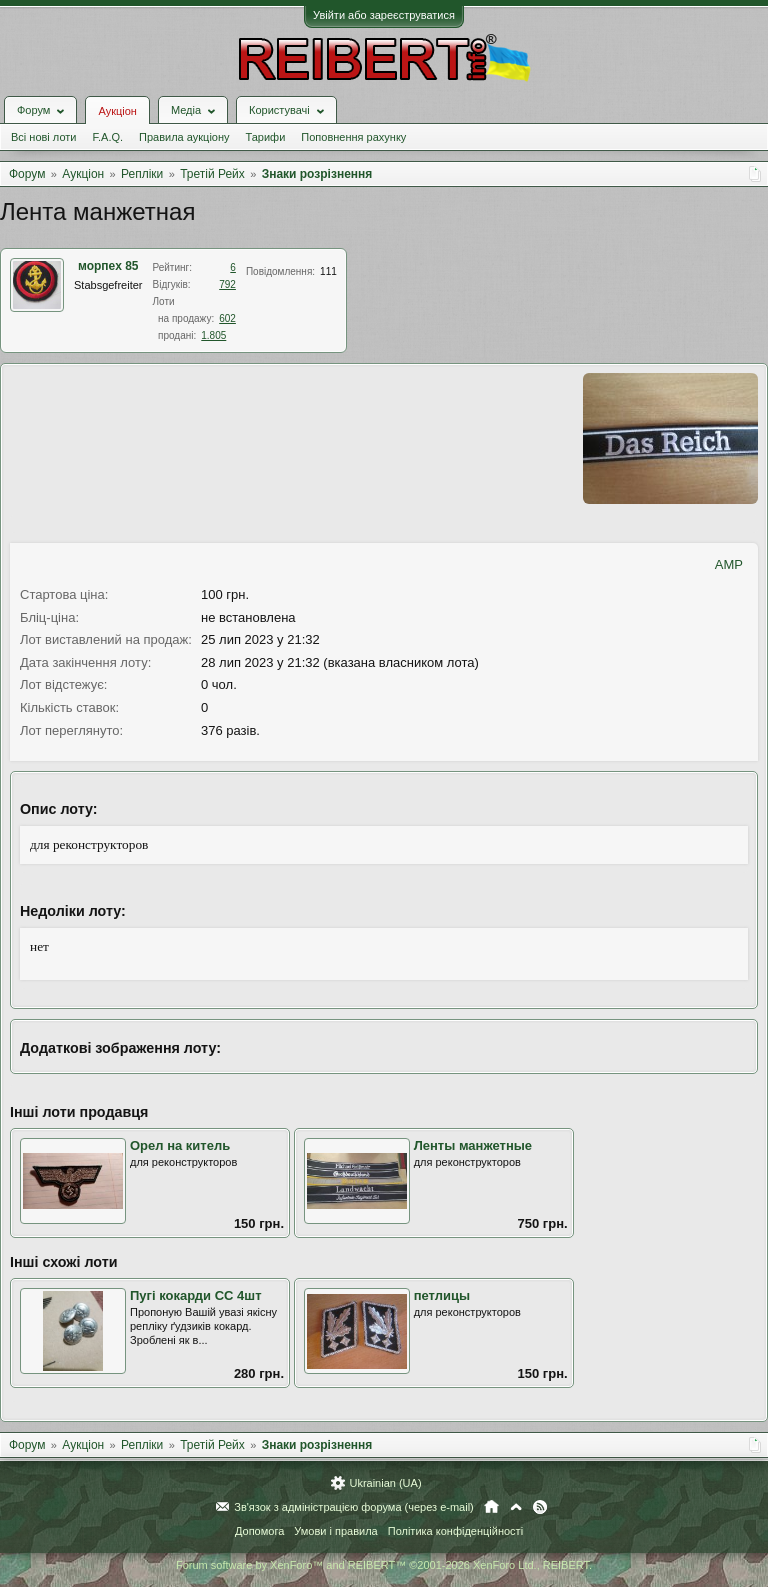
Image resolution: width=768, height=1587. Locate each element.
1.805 (213, 335)
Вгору (516, 1507)
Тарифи (266, 137)
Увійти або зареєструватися (384, 15)
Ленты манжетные (473, 1145)
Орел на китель (180, 1145)
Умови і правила (335, 1531)
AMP (729, 564)
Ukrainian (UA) (385, 1483)
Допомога (259, 1531)
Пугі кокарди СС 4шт (196, 1295)
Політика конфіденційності (455, 1531)
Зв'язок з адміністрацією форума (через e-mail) (354, 1507)
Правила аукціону (184, 137)
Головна (491, 1507)
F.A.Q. (107, 137)
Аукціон (117, 111)
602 (227, 318)
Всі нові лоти (43, 137)
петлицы (442, 1295)
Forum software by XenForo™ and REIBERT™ (384, 1565)
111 (328, 271)
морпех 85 (108, 266)
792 (227, 284)
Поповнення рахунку (353, 137)
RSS (540, 1507)
